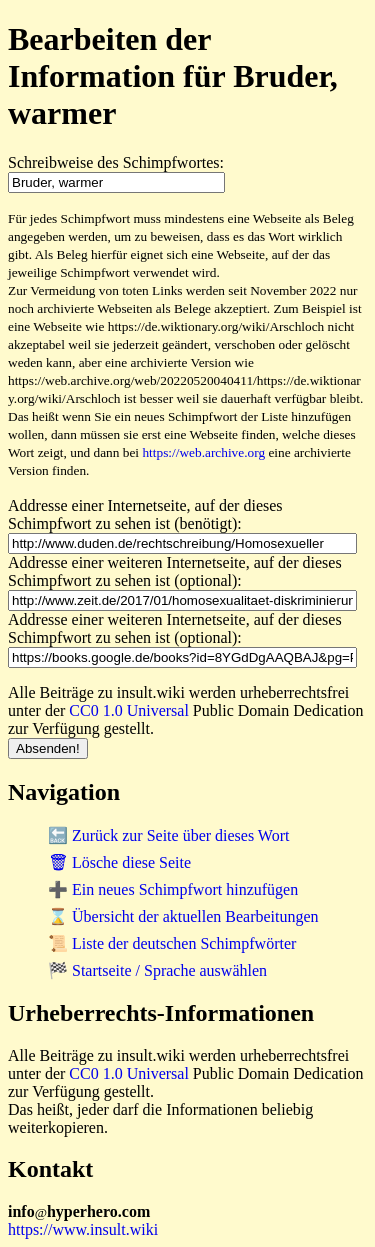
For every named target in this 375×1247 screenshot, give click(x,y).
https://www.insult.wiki (83, 1229)
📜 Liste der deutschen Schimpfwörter (172, 943)
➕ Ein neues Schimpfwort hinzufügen (173, 889)
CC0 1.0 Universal (129, 710)
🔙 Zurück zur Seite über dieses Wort (168, 835)
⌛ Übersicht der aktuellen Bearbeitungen (183, 916)
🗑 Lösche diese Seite (119, 862)
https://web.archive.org (203, 452)
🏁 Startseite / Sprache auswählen (157, 970)
